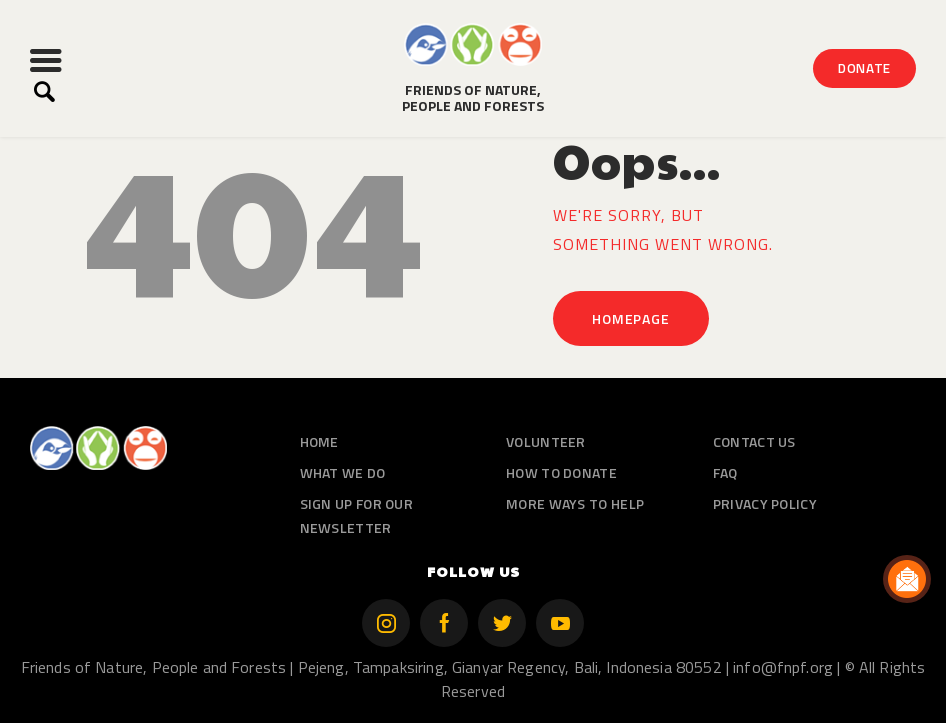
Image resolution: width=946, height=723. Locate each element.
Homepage (630, 318)
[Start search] (44, 92)
